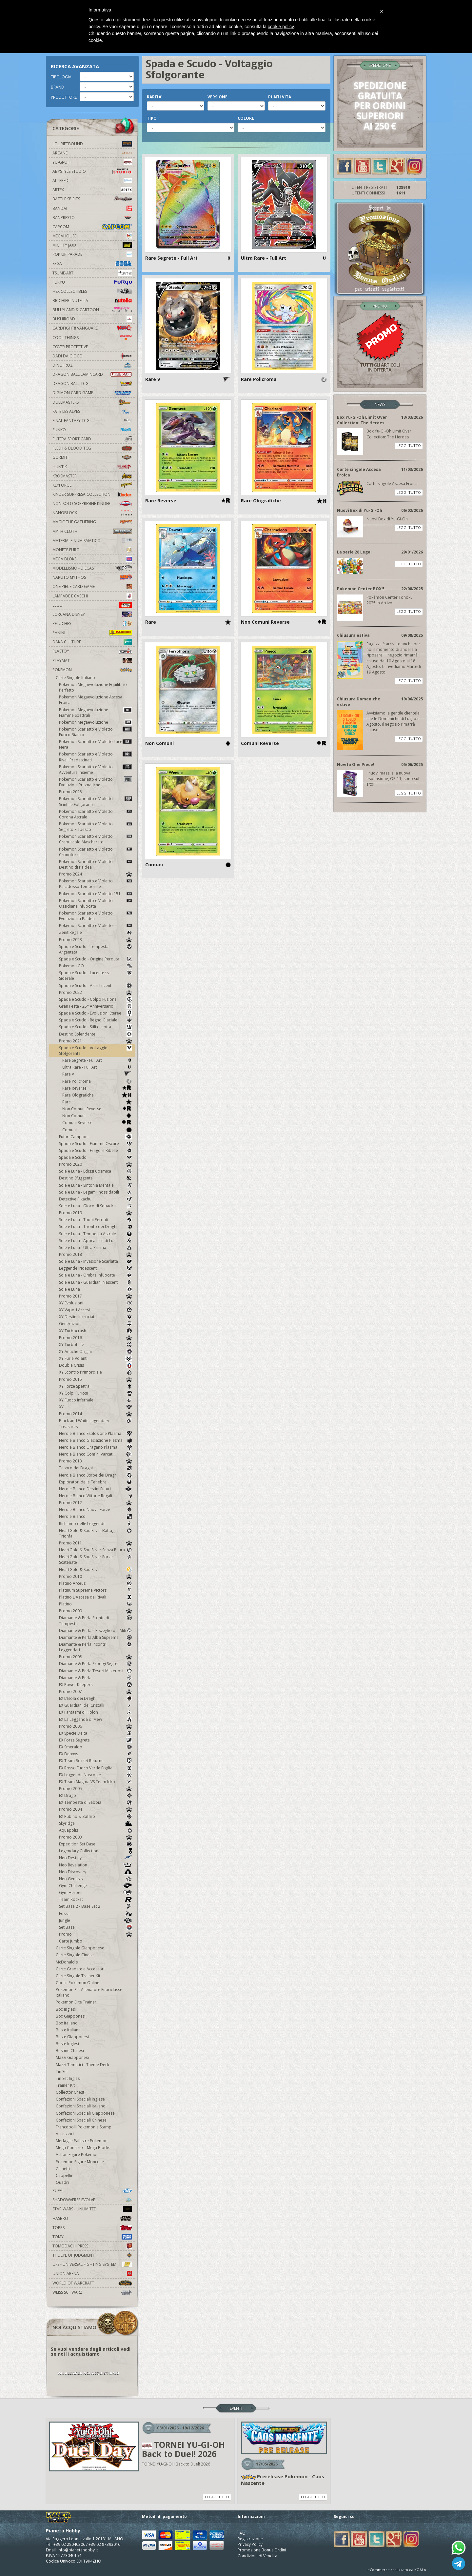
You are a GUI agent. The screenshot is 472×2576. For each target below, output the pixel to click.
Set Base (95, 1927)
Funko (92, 430)
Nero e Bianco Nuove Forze (95, 1509)
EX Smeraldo (95, 1747)
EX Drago (95, 1795)
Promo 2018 (95, 1254)
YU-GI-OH (92, 162)
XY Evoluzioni (95, 1303)
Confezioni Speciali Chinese (81, 2120)
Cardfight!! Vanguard (92, 328)
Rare (97, 1102)
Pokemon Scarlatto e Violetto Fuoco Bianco (95, 731)
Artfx (92, 189)
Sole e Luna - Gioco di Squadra (95, 1206)
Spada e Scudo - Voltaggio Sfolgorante (95, 1050)
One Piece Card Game (92, 586)
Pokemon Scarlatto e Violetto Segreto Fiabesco (95, 826)
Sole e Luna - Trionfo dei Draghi (95, 1226)
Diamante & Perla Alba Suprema (95, 1637)
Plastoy (92, 651)
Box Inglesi (66, 2009)
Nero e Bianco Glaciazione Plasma (95, 1440)
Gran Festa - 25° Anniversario (95, 1006)
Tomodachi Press (92, 2246)
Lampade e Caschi (92, 596)
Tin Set (62, 2071)
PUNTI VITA (279, 97)
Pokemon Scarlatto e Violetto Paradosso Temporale (95, 883)
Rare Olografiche (97, 1095)
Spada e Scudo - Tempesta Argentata (95, 949)
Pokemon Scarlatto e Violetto (95, 925)
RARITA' (154, 97)
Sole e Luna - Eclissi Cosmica (95, 1171)
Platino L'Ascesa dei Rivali (95, 1597)
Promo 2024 (95, 874)
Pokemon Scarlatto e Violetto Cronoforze (95, 851)
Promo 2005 (95, 1788)
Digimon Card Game (92, 392)
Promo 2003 (95, 1837)
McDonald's (67, 1962)
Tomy (92, 2237)
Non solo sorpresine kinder (92, 503)
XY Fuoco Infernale (95, 1400)
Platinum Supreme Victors (95, 1590)
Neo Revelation (95, 1865)
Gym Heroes (95, 1892)
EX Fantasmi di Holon (95, 1712)
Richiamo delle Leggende (95, 1523)
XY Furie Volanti (95, 1358)
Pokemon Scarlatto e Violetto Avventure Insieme (95, 769)
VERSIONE (217, 97)
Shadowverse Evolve (92, 2200)
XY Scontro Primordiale (95, 1372)
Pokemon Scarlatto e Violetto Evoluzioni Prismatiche (95, 782)
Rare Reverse (97, 1088)
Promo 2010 (95, 1576)
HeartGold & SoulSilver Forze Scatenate (95, 1559)
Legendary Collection (95, 1851)
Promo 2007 (95, 1691)
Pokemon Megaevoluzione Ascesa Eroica (90, 699)
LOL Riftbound (92, 144)
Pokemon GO (95, 966)
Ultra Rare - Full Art (97, 1067)
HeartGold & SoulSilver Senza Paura (95, 1550)
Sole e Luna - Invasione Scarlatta (95, 1261)
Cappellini (65, 2175)
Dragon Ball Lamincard (92, 374)
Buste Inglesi (67, 2043)
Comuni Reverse (97, 1122)
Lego (92, 605)
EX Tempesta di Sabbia (95, 1802)
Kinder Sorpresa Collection (92, 494)
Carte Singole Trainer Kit (78, 1976)
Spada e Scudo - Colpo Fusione (95, 999)
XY (95, 1407)
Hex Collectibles (92, 291)
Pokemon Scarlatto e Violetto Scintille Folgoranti (95, 801)
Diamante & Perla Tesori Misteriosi (95, 1671)
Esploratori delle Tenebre (95, 1482)
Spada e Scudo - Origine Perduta (95, 959)
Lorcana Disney (92, 614)
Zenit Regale (95, 932)
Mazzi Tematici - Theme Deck (82, 2064)
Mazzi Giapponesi (72, 2057)
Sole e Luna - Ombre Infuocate (95, 1275)
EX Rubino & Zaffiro (95, 1816)
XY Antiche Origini (95, 1351)
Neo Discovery (95, 1872)
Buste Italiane (68, 2030)
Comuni (97, 1130)
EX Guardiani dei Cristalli (95, 1705)
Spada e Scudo (95, 1157)
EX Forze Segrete (95, 1740)
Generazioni (95, 1323)
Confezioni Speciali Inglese (80, 2099)
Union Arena (92, 2273)
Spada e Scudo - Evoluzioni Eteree (95, 1013)
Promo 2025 (70, 792)
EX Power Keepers (95, 1684)
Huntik (92, 467)
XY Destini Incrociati (95, 1316)
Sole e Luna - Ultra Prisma (95, 1247)
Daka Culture (92, 642)
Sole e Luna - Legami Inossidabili (95, 1192)
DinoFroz (92, 365)
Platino (95, 1604)
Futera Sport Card (92, 439)
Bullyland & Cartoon (92, 309)
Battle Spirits (92, 199)
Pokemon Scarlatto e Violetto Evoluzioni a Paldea (95, 915)
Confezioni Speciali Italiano (81, 2106)
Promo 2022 (95, 992)
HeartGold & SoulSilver (95, 1569)
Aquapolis (95, 1830)
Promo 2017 (95, 1296)
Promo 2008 (95, 1657)
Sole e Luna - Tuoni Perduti (95, 1219)
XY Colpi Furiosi (95, 1393)
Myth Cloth (92, 531)
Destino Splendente (95, 1034)
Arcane (92, 153)
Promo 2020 (95, 1164)
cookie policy (281, 26)
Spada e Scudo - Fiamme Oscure (95, 1143)
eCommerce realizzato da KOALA (396, 2569)
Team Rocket (95, 1899)
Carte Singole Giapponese (80, 1948)
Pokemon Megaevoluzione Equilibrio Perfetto (93, 687)
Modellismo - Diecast (92, 568)
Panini (92, 632)
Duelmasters (92, 402)
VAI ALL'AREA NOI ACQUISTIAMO (88, 2372)
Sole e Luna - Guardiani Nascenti (95, 1282)
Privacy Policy (250, 2544)
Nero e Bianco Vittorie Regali (95, 1496)
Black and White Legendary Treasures (95, 1423)
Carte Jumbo (70, 1941)
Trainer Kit (65, 2085)
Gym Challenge (95, 1885)
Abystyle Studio (92, 171)
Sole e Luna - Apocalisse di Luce (95, 1240)
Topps (92, 2227)
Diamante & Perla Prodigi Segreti (95, 1663)
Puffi (92, 2190)
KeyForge (92, 485)
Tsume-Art (92, 273)
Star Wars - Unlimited (92, 2209)
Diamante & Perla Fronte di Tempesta (95, 1620)
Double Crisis (95, 1365)
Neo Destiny (95, 1858)
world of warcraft (92, 2283)
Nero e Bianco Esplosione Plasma (95, 1433)
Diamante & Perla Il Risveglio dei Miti (95, 1630)
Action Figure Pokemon (77, 2154)
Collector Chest (70, 2092)
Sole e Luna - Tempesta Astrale (95, 1234)
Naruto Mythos (92, 577)
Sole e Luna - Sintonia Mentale (95, 1185)
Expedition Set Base (95, 1844)
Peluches (92, 623)
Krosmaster (92, 476)
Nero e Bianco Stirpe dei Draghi (95, 1475)
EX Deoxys (95, 1754)
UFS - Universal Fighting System (92, 2264)
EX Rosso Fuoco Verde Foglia (95, 1768)
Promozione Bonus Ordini (262, 2550)
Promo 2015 (95, 1379)
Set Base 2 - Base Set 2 (95, 1906)
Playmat (92, 660)
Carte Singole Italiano (75, 677)
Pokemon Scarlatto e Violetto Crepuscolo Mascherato (95, 839)
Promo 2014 (95, 1414)
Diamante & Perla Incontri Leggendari (95, 1647)
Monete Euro (92, 550)
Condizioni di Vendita (257, 2556)
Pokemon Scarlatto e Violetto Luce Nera (95, 744)
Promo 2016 (95, 1337)
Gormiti (92, 457)
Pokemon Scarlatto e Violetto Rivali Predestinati (95, 756)
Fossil (95, 1913)
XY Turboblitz (95, 1344)
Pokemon (92, 670)
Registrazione (250, 2539)
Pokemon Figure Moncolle (80, 2161)
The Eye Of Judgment (92, 2255)
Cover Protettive (70, 347)
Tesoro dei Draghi (95, 1468)
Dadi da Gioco (92, 356)
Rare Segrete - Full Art (97, 1060)
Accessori (65, 2134)
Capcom (92, 227)
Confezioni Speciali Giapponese (85, 2113)
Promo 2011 (95, 1543)
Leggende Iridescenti (95, 1268)
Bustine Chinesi (70, 2050)
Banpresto (92, 217)
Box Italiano (67, 2023)
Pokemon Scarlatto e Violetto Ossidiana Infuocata (95, 903)
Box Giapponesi (71, 2016)
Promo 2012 (95, 1502)
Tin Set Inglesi (68, 2078)
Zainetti (63, 2168)
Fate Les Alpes (92, 411)
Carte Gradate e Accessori (80, 1969)
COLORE (246, 118)
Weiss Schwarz (92, 2292)
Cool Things (92, 337)
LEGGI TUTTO (409, 445)
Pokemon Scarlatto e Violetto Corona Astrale (95, 814)
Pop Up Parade (92, 254)
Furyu (92, 282)
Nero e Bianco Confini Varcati (95, 1454)
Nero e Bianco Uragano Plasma (95, 1447)
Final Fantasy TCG (92, 420)
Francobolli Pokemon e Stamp (83, 2127)
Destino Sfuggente (95, 1178)
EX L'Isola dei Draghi (95, 1698)
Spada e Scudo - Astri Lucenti (95, 985)
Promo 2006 (95, 1726)
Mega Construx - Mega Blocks (83, 2147)
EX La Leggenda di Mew (95, 1719)
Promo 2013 (95, 1461)
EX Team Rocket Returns (95, 1760)
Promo (95, 1934)
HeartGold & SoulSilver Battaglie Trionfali (95, 1533)
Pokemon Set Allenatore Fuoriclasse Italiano (89, 1992)
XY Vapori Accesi (95, 1310)
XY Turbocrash (95, 1331)
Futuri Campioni (95, 1136)
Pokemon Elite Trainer (76, 2002)
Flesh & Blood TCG (92, 448)
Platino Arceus (95, 1583)
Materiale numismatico (92, 540)
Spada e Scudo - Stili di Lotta (95, 1027)
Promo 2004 (95, 1809)
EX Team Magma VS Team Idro (95, 1781)
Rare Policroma (97, 1081)
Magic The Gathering (92, 522)
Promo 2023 (95, 939)
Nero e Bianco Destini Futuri (95, 1489)
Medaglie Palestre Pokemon (82, 2140)
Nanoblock (92, 512)
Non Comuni (97, 1115)
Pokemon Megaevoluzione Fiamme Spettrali (95, 712)
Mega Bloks (92, 559)
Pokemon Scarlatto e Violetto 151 (95, 893)
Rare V (97, 1074)
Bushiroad (92, 319)
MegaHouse (92, 236)
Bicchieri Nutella (92, 300)
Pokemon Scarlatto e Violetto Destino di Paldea (95, 864)
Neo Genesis (95, 1879)
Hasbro (92, 2218)
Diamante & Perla (95, 1677)
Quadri (62, 2182)
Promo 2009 (95, 1611)
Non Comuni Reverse (97, 1109)
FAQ (242, 2533)
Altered (92, 180)
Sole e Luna (95, 1289)
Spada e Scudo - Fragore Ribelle (95, 1150)
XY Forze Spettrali (95, 1386)
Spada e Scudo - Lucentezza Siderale (95, 975)
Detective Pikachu (95, 1199)
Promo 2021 (95, 1041)
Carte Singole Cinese (75, 1955)
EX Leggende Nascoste (95, 1775)
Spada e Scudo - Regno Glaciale (95, 1020)
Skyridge (95, 1823)
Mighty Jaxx (92, 245)
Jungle (95, 1920)
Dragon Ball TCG (92, 383)
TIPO (152, 118)
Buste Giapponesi (72, 2037)
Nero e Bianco (95, 1516)
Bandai (92, 208)
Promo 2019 (95, 1213)
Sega (92, 263)
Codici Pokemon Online (77, 1982)
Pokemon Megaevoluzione (95, 722)
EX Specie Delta (95, 1733)
